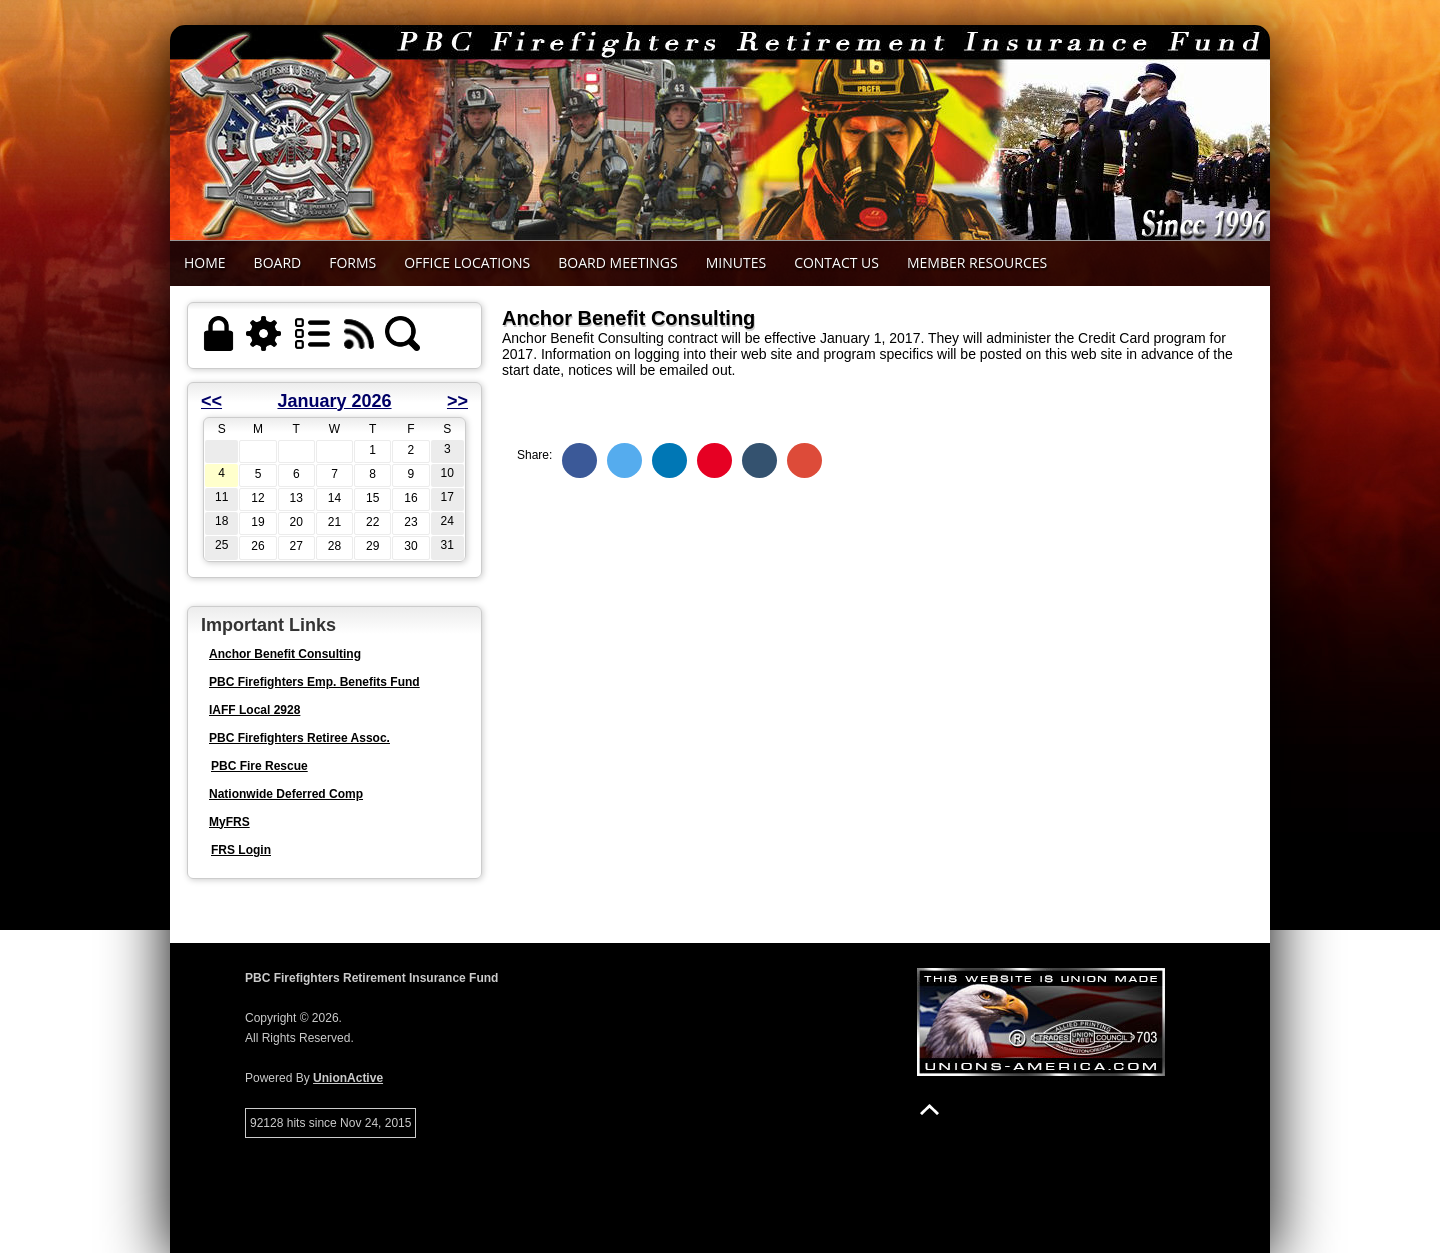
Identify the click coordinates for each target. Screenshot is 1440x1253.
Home (205, 262)
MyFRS (229, 822)
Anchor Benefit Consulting (285, 654)
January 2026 (334, 401)
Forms (352, 262)
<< (211, 401)
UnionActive (348, 1078)
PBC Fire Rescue (259, 766)
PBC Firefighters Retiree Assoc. (299, 738)
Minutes (736, 262)
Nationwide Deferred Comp (286, 794)
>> (457, 401)
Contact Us (836, 262)
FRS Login (241, 850)
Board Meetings (617, 262)
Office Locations (467, 262)
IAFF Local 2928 (254, 710)
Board (278, 262)
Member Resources (977, 262)
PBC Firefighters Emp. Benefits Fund (314, 682)
